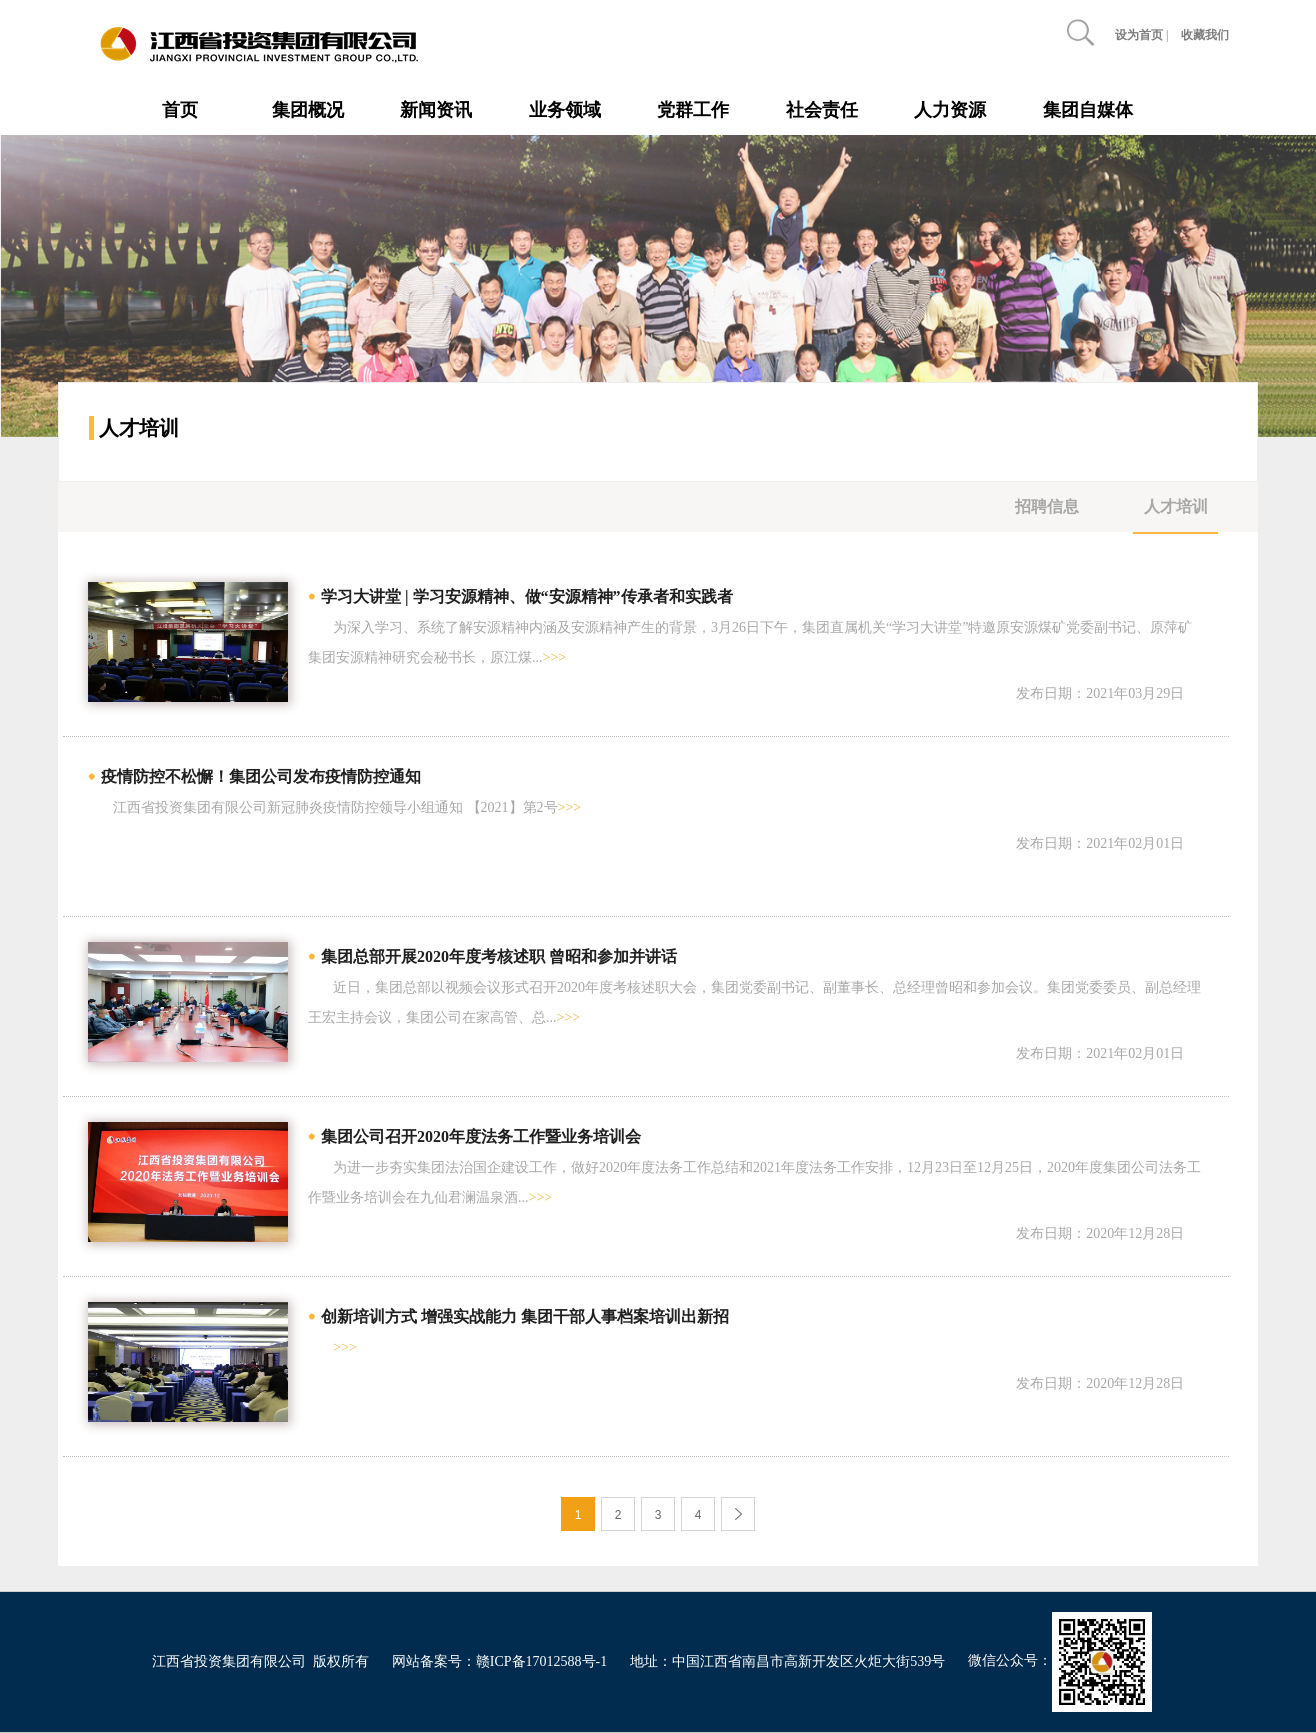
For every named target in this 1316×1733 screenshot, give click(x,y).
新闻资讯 (436, 110)
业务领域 (565, 110)
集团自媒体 (1088, 110)
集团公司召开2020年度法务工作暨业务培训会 (481, 1136)
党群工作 (693, 110)
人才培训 (1176, 506)
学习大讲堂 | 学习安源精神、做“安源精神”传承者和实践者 (527, 596)
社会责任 (822, 110)
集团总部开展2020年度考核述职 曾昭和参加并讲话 (499, 956)
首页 (180, 110)
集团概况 (308, 110)
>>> (555, 657)
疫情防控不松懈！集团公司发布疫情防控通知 (261, 776)
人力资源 (950, 110)
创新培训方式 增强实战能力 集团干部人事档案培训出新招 (525, 1316)
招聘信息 (1047, 506)
